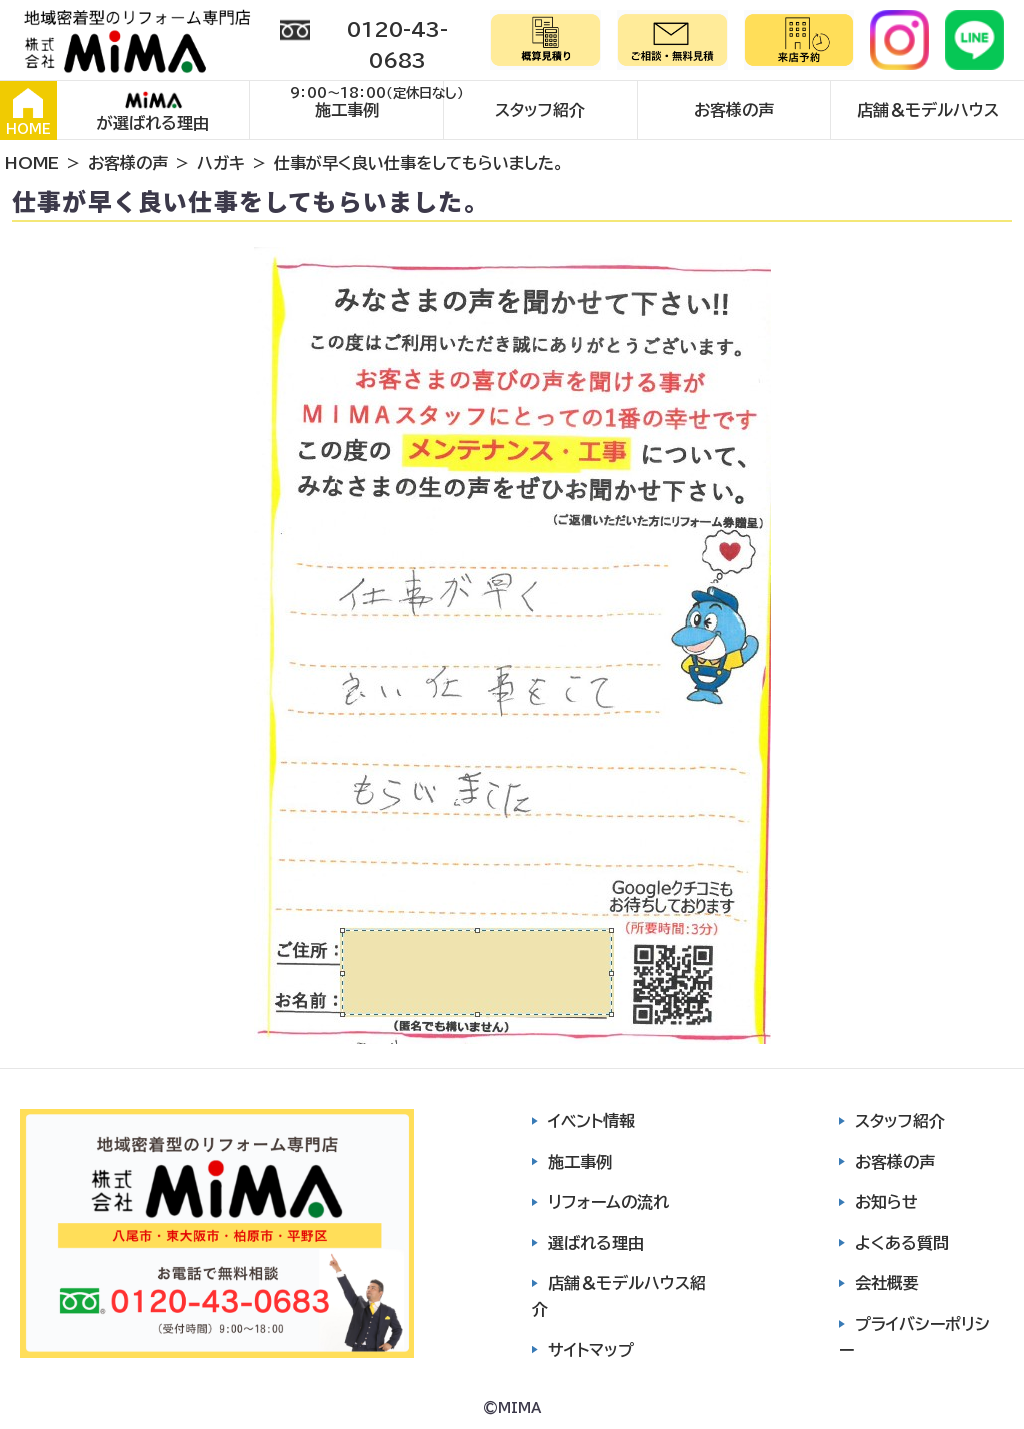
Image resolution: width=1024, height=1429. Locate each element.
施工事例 (347, 110)
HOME (28, 112)
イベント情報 (591, 1121)
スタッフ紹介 (540, 110)
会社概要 (887, 1283)
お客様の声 (734, 110)
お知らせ (886, 1202)
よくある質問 (902, 1243)
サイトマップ (591, 1350)
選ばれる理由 (596, 1243)
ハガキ (221, 163)
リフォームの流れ (608, 1202)
